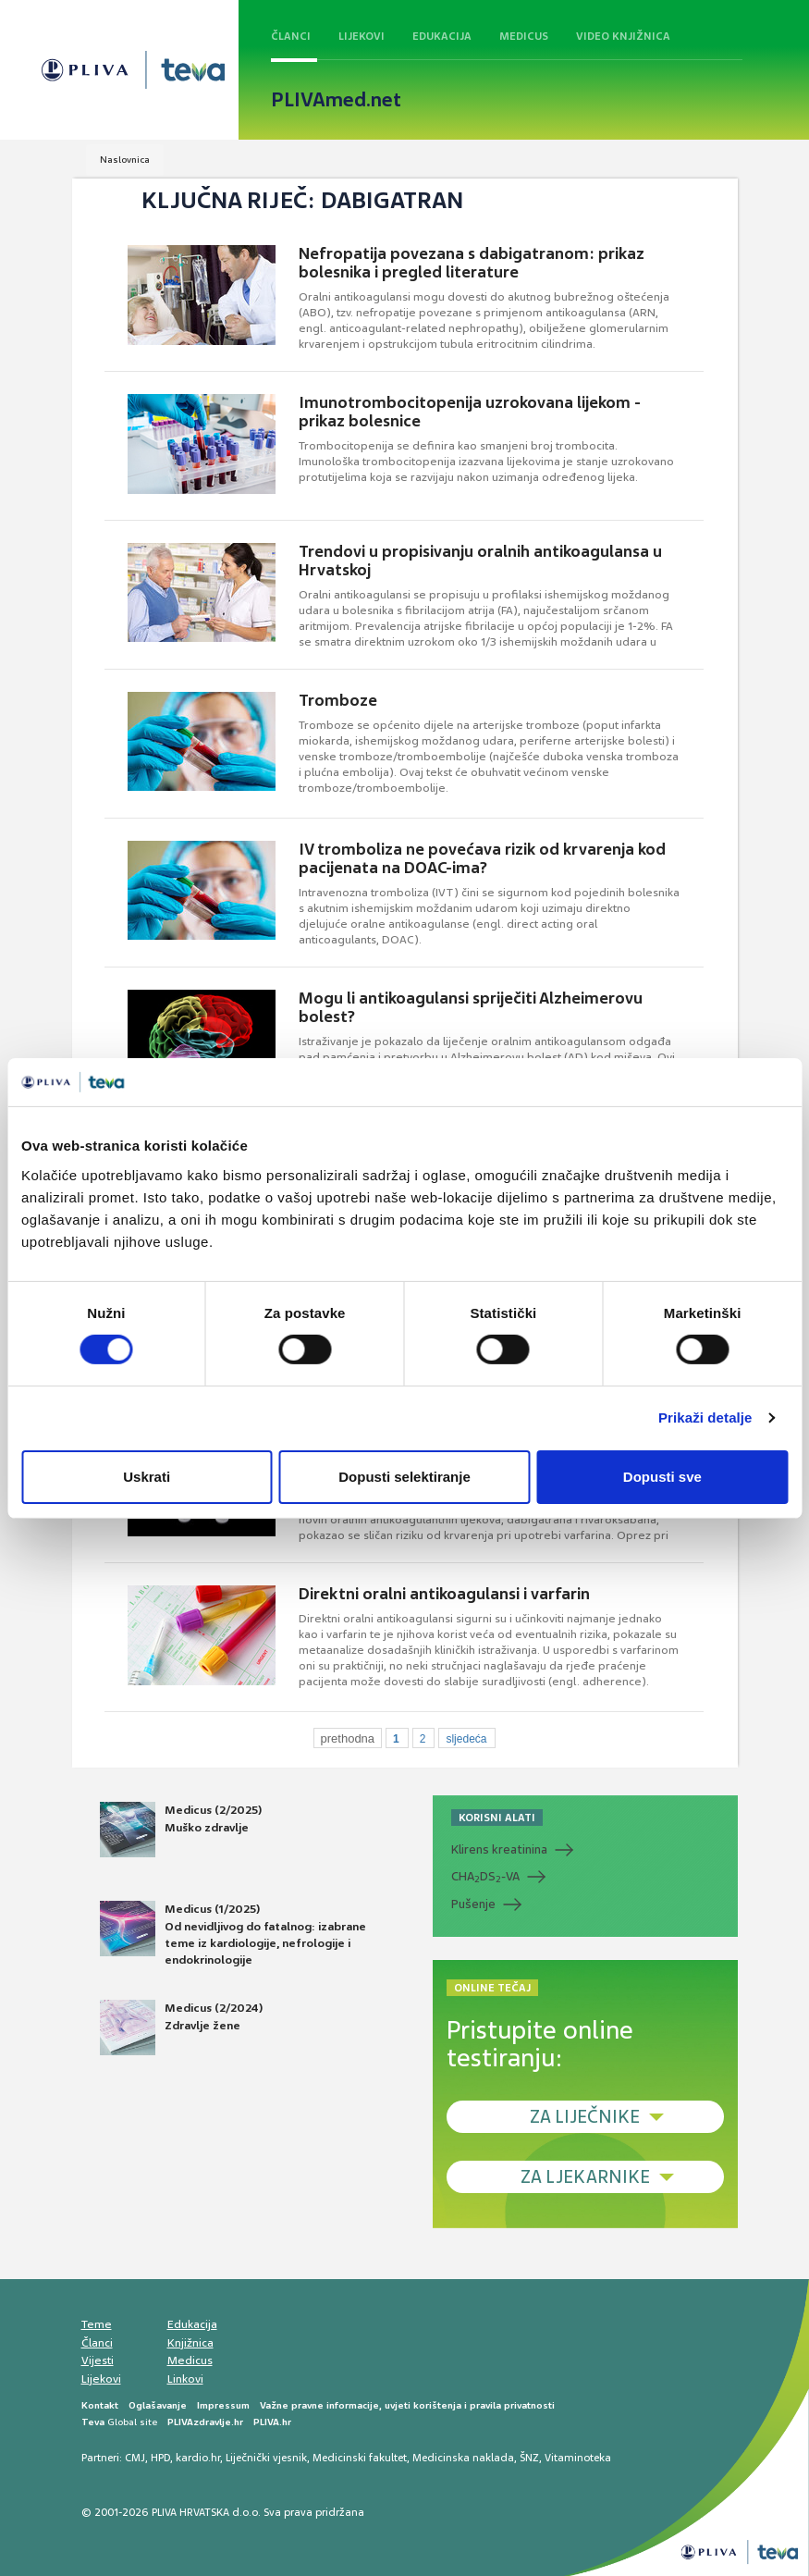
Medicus (523, 36)
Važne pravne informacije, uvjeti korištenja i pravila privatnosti (407, 2405)
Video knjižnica (623, 36)
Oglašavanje (158, 2405)
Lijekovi (361, 36)
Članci (291, 36)
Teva (92, 2422)
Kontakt (99, 2405)
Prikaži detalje (705, 1417)
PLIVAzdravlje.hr (205, 2422)
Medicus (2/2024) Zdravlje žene (181, 2027)
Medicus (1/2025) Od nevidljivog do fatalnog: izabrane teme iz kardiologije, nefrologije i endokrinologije (233, 1934)
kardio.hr (198, 2457)
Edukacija (442, 36)
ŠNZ (529, 2457)
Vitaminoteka (578, 2457)
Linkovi (185, 2379)
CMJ (135, 2457)
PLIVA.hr (272, 2422)
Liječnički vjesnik (266, 2457)
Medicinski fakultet (360, 2457)
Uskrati (146, 1477)
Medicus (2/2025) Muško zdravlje (181, 1829)
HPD (160, 2457)
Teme (96, 2324)
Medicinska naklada (463, 2457)
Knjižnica (190, 2343)
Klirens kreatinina (499, 1849)
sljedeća (466, 1738)
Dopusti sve (662, 1477)
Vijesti (97, 2360)
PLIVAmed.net (336, 100)
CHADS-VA (485, 1876)
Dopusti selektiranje (404, 1477)
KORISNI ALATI (497, 1817)
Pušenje (473, 1904)
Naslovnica (125, 160)
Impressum (223, 2405)
